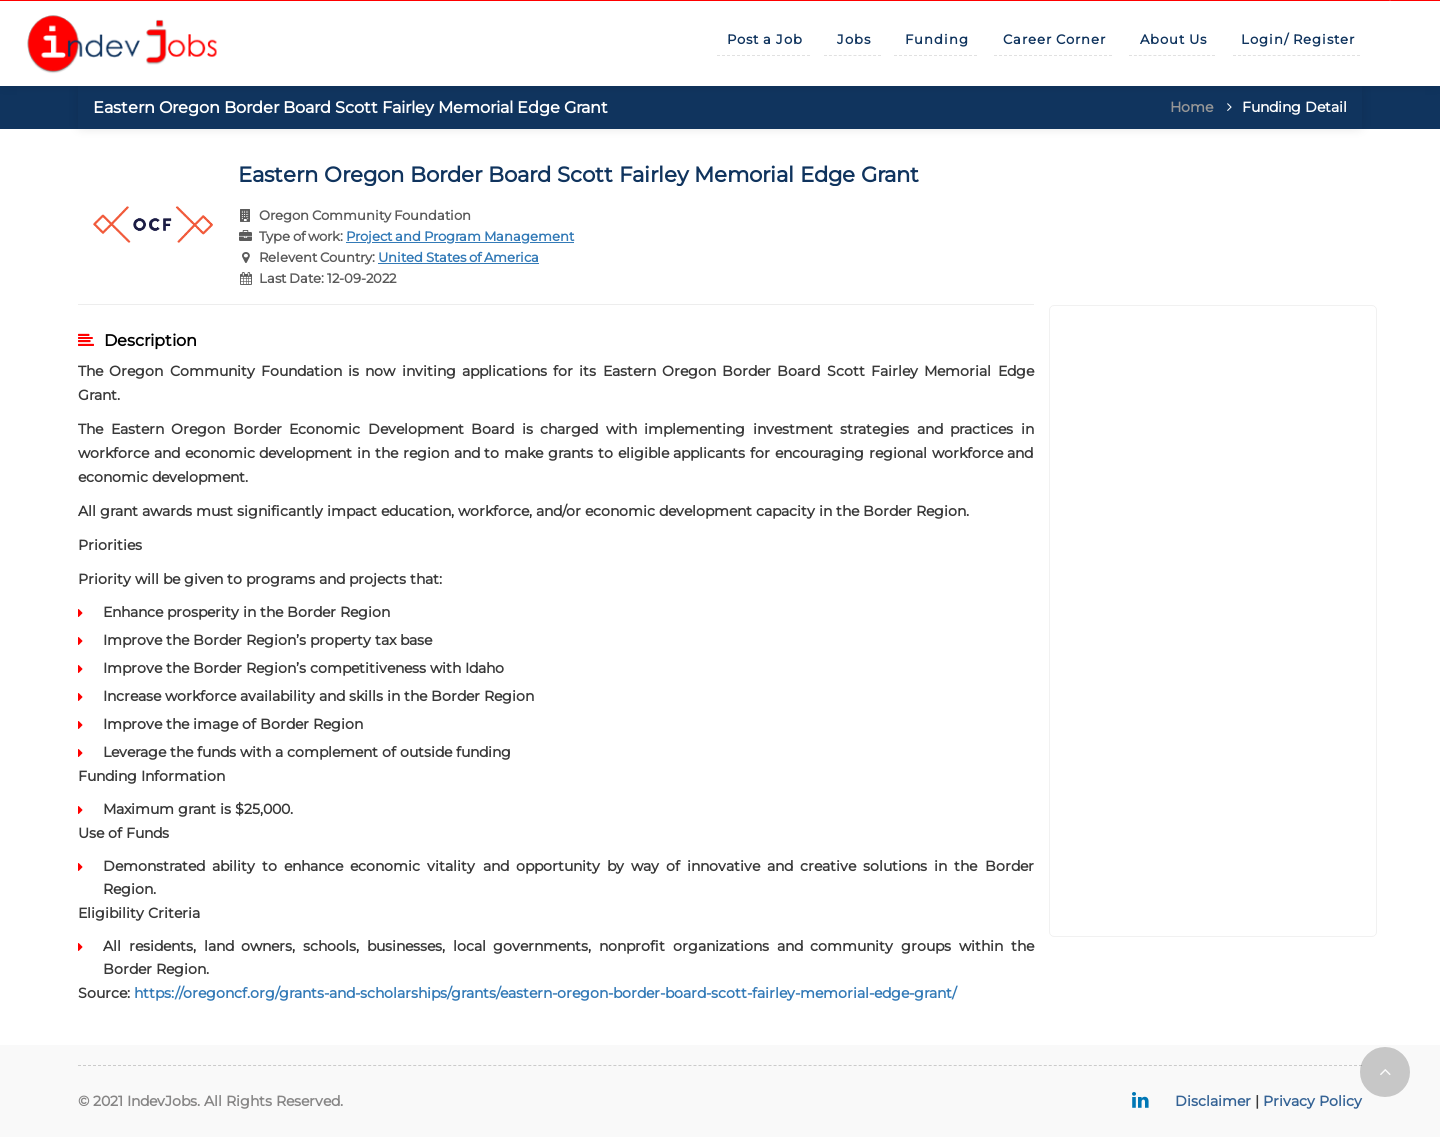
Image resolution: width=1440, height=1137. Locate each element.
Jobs (854, 39)
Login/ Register (1298, 39)
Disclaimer (1213, 1101)
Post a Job (765, 39)
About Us (1173, 39)
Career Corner (1054, 39)
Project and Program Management (460, 236)
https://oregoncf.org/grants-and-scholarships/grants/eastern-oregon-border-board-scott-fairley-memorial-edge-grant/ (545, 993)
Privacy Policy (1312, 1101)
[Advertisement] (1213, 621)
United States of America (458, 257)
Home (1191, 107)
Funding (937, 39)
